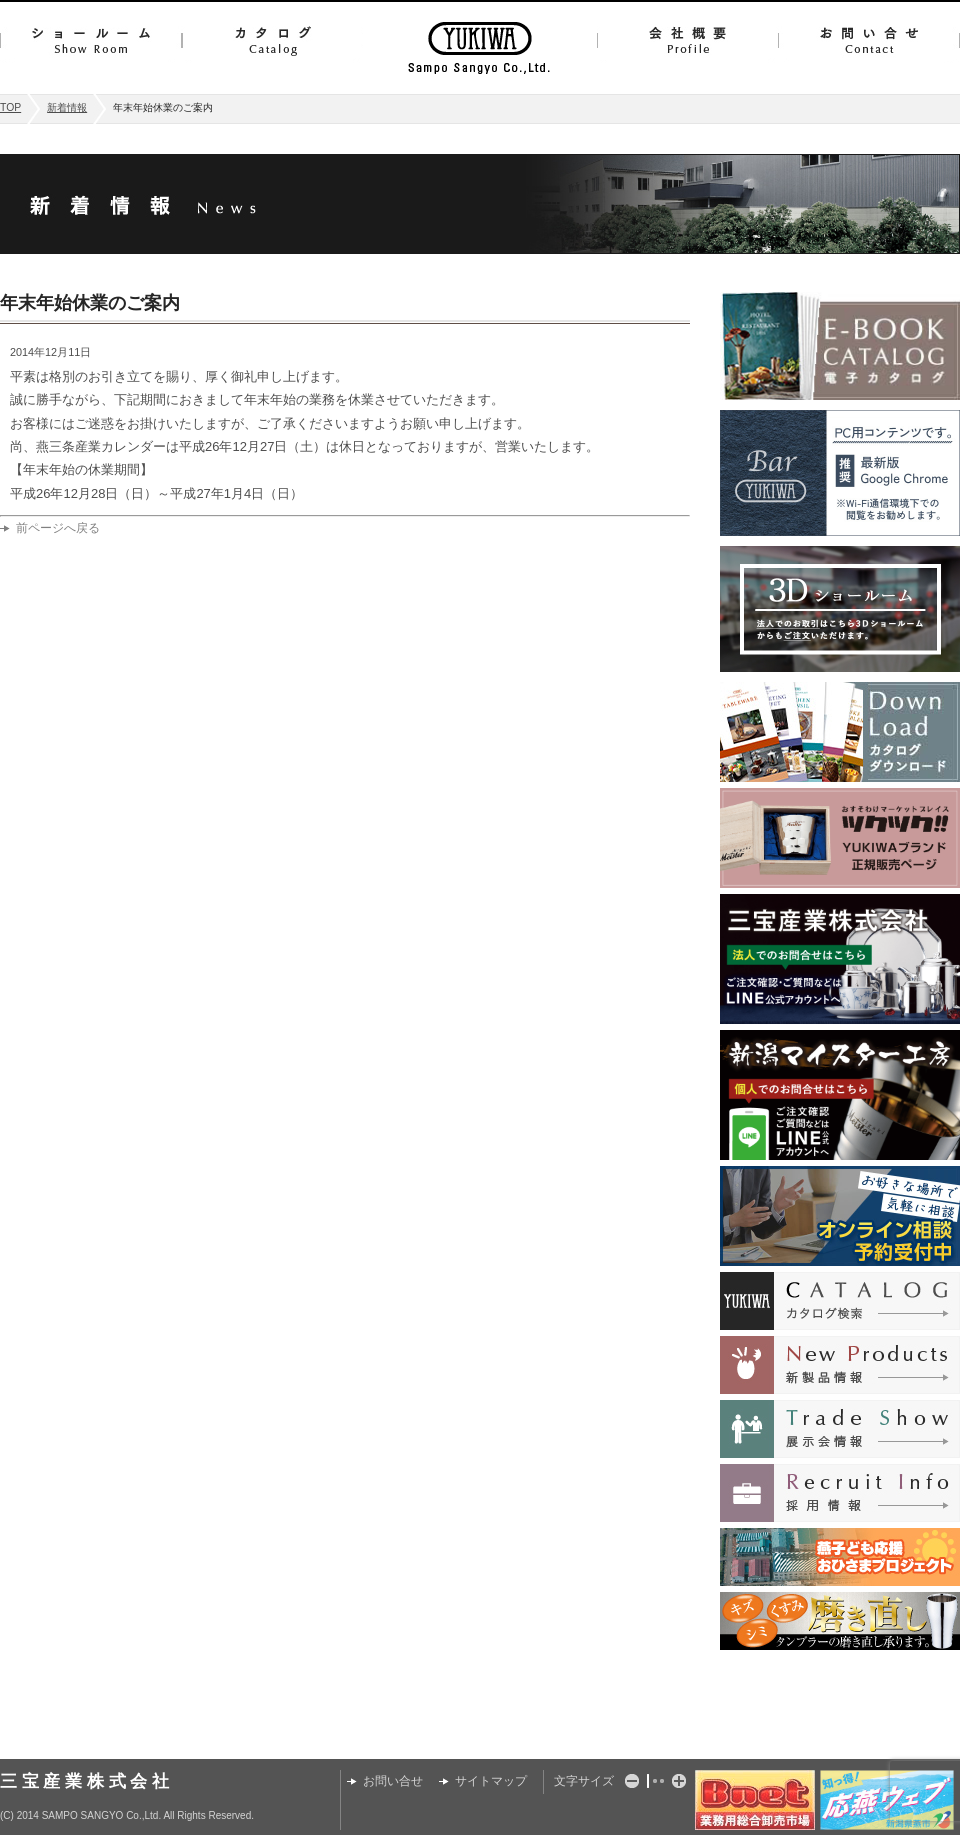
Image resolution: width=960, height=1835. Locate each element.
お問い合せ (869, 40)
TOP (10, 107)
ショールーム (91, 40)
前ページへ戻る (58, 528)
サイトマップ (491, 1781)
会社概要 (687, 40)
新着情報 (67, 107)
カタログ (272, 40)
